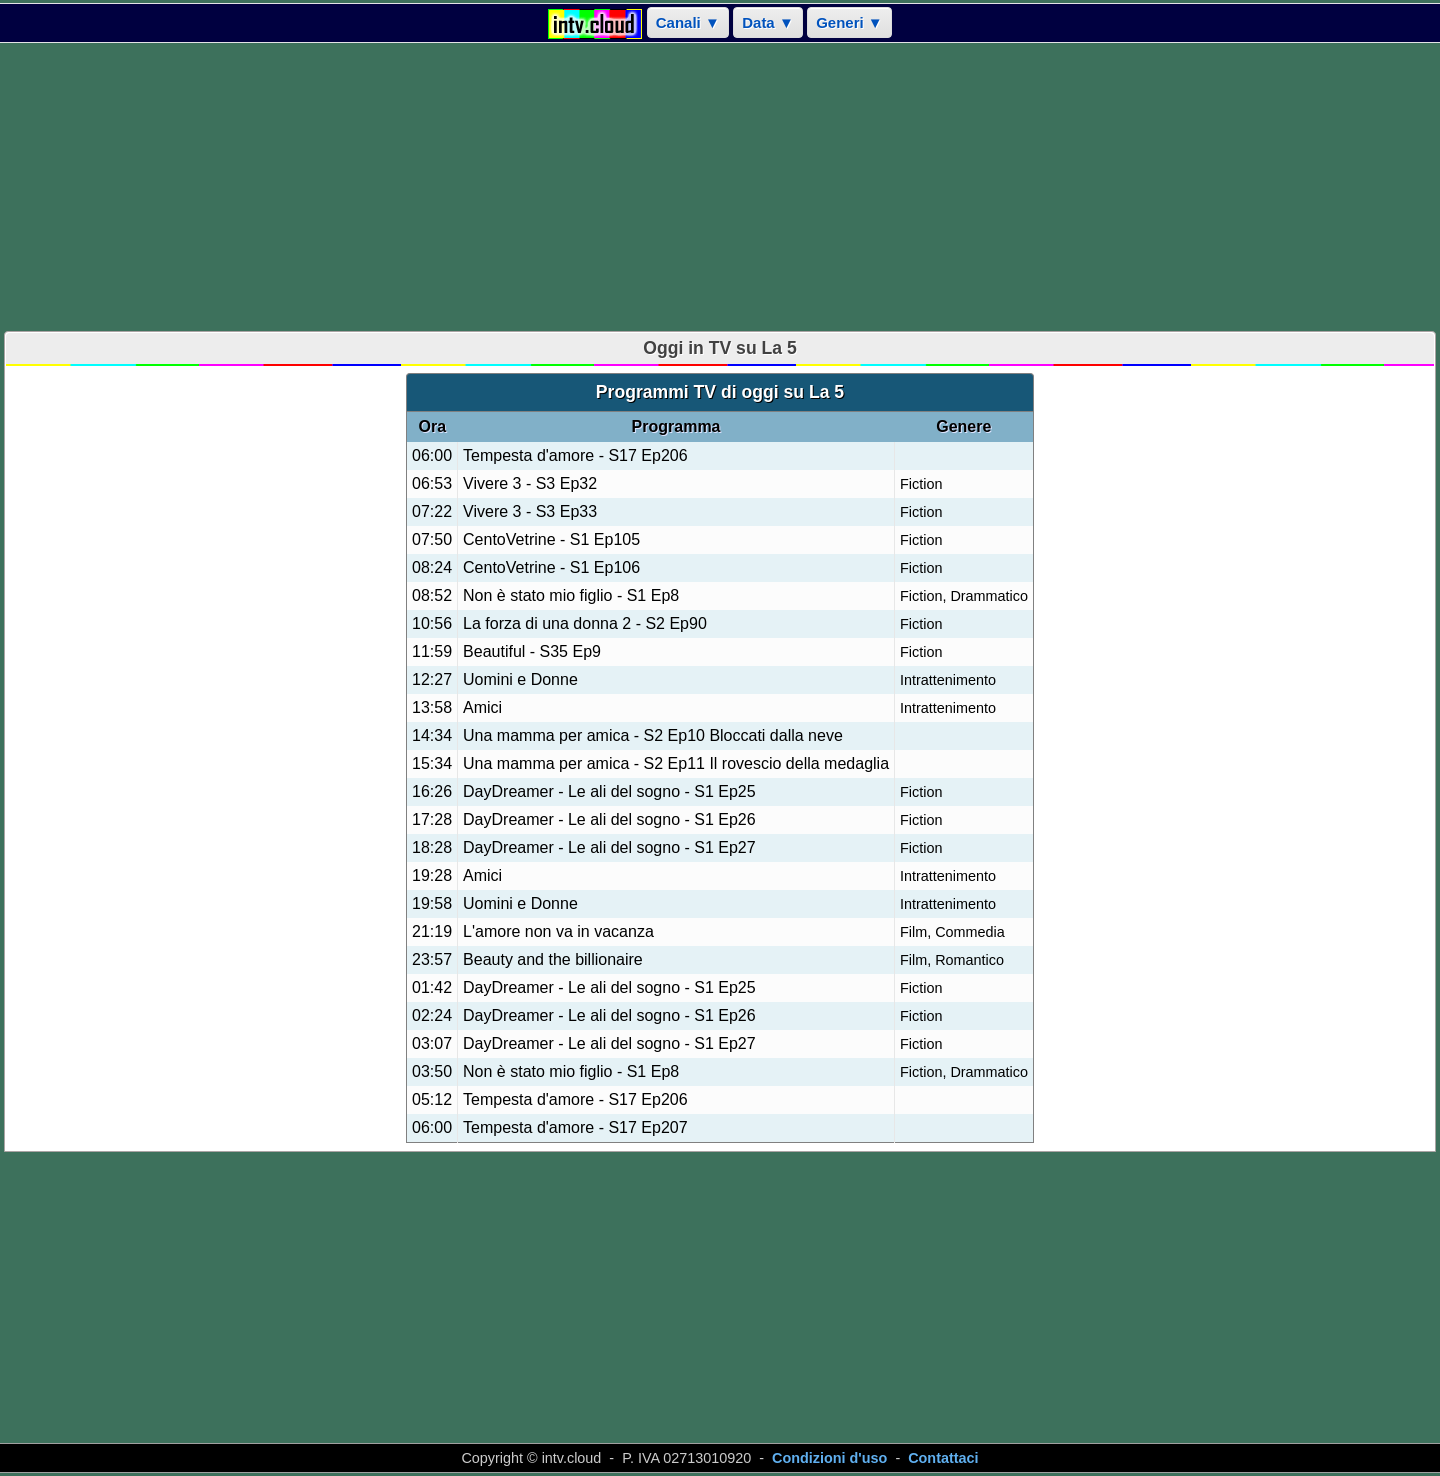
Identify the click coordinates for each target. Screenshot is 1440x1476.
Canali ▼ (688, 22)
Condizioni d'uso (829, 1458)
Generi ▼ (849, 22)
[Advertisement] (720, 187)
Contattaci (943, 1458)
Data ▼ (768, 22)
